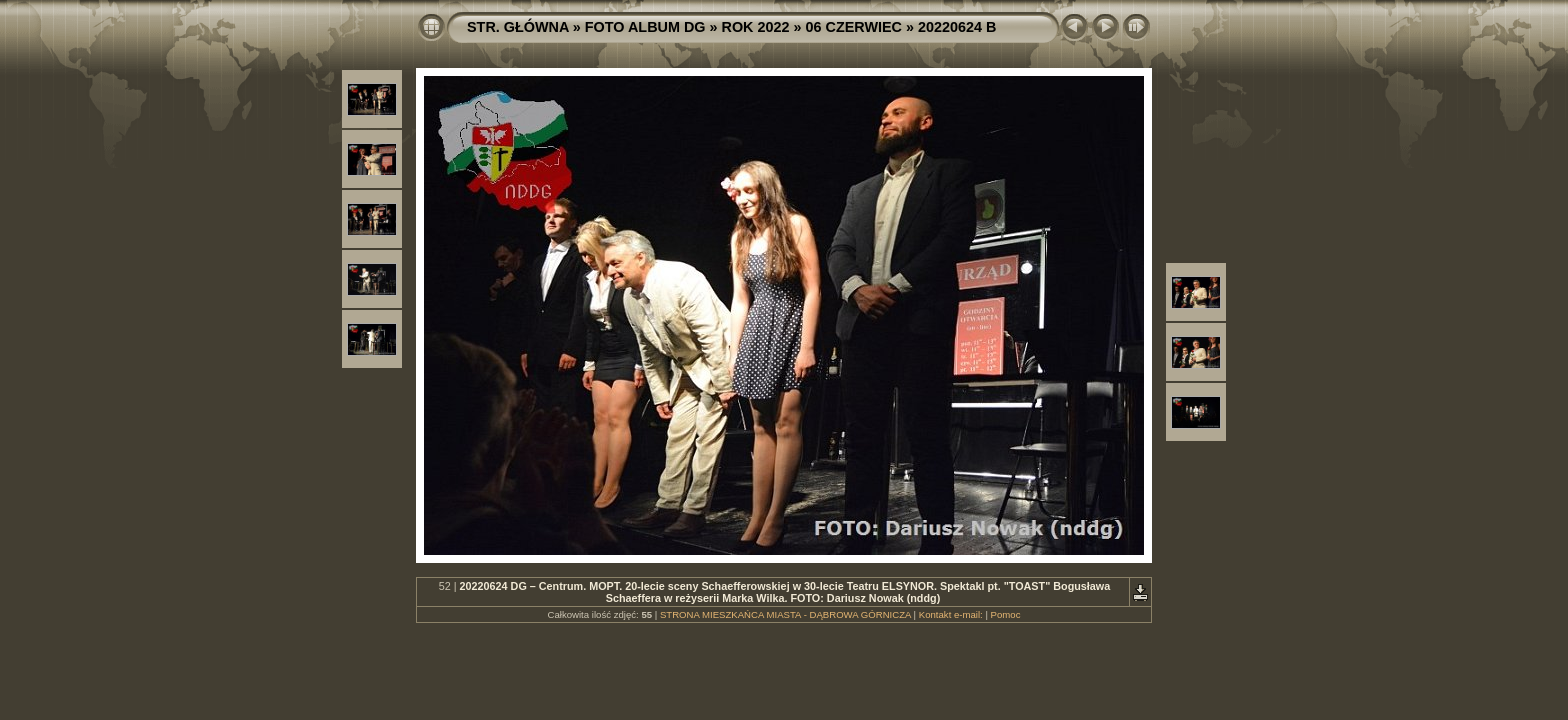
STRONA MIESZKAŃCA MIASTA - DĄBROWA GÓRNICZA (785, 614)
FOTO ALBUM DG (645, 27)
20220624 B (957, 27)
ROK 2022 (756, 27)
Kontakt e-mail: (951, 614)
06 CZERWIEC (854, 27)
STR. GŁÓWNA (518, 27)
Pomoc (1006, 614)
